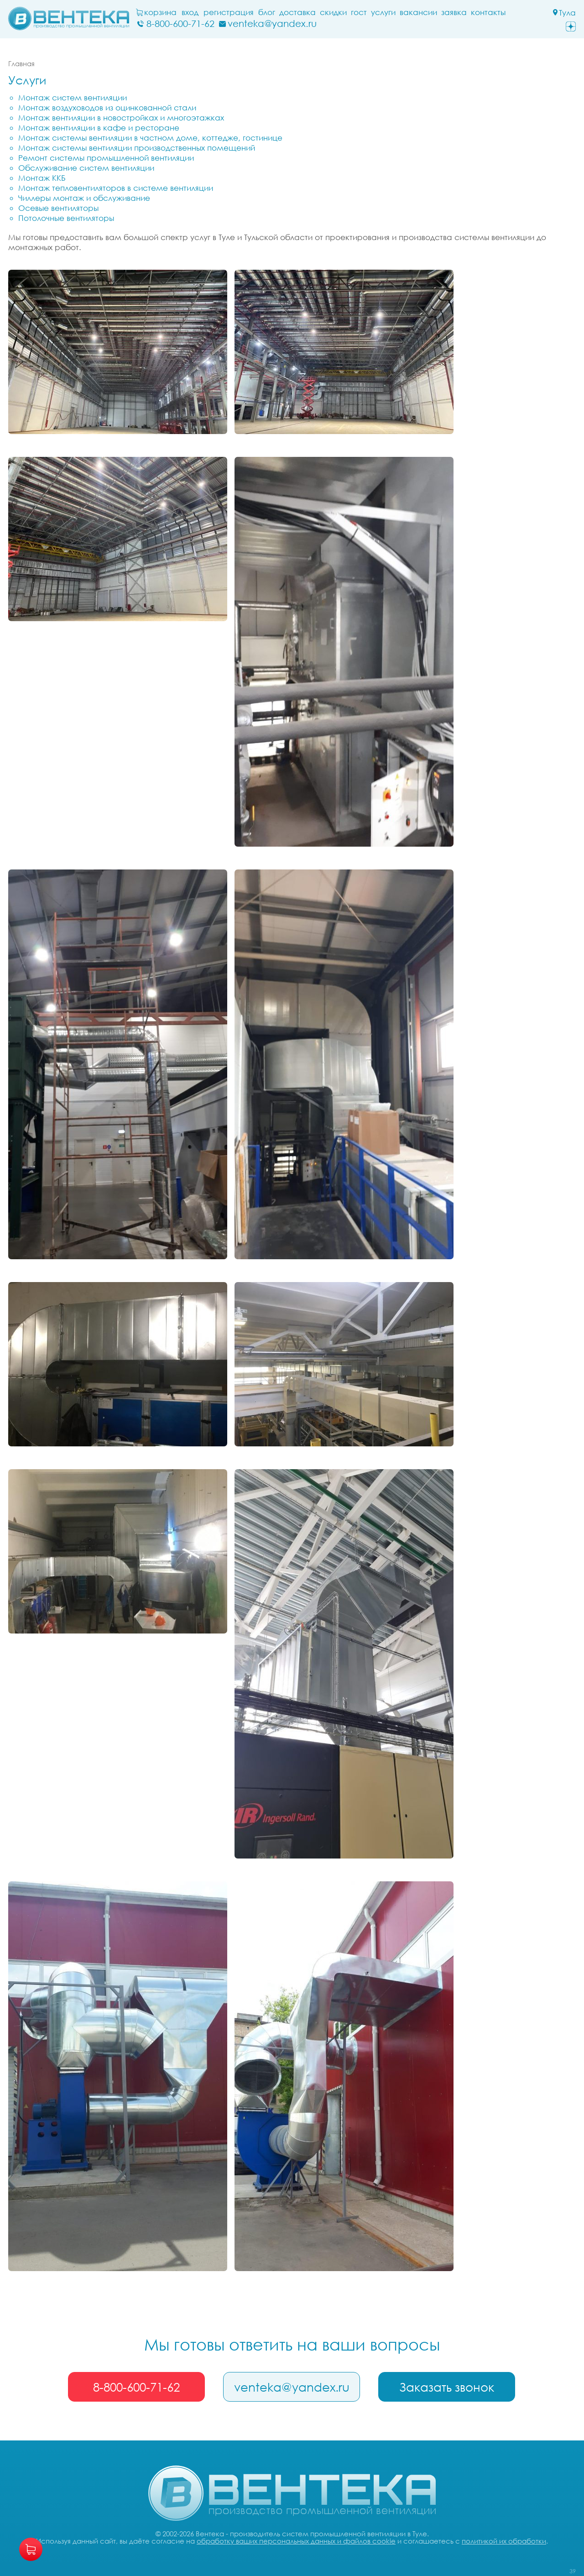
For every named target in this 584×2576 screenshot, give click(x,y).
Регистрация (228, 12)
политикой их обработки (504, 2541)
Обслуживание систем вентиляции (86, 168)
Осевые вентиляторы (58, 208)
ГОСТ (359, 12)
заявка (454, 12)
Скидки (333, 12)
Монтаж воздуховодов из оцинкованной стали (107, 107)
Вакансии (418, 12)
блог (266, 12)
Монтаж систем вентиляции (72, 97)
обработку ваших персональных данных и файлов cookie (296, 2541)
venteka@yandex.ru (291, 2387)
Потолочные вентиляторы (66, 218)
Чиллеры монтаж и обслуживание (84, 198)
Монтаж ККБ (42, 178)
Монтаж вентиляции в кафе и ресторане (98, 127)
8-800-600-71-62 (136, 2387)
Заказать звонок (446, 2387)
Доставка (297, 12)
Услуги (383, 12)
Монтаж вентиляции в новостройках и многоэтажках (121, 117)
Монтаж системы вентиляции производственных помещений (136, 147)
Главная (21, 63)
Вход (190, 12)
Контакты (488, 12)
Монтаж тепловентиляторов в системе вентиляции (115, 188)
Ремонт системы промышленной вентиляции (106, 157)
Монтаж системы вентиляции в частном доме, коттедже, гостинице (150, 137)
